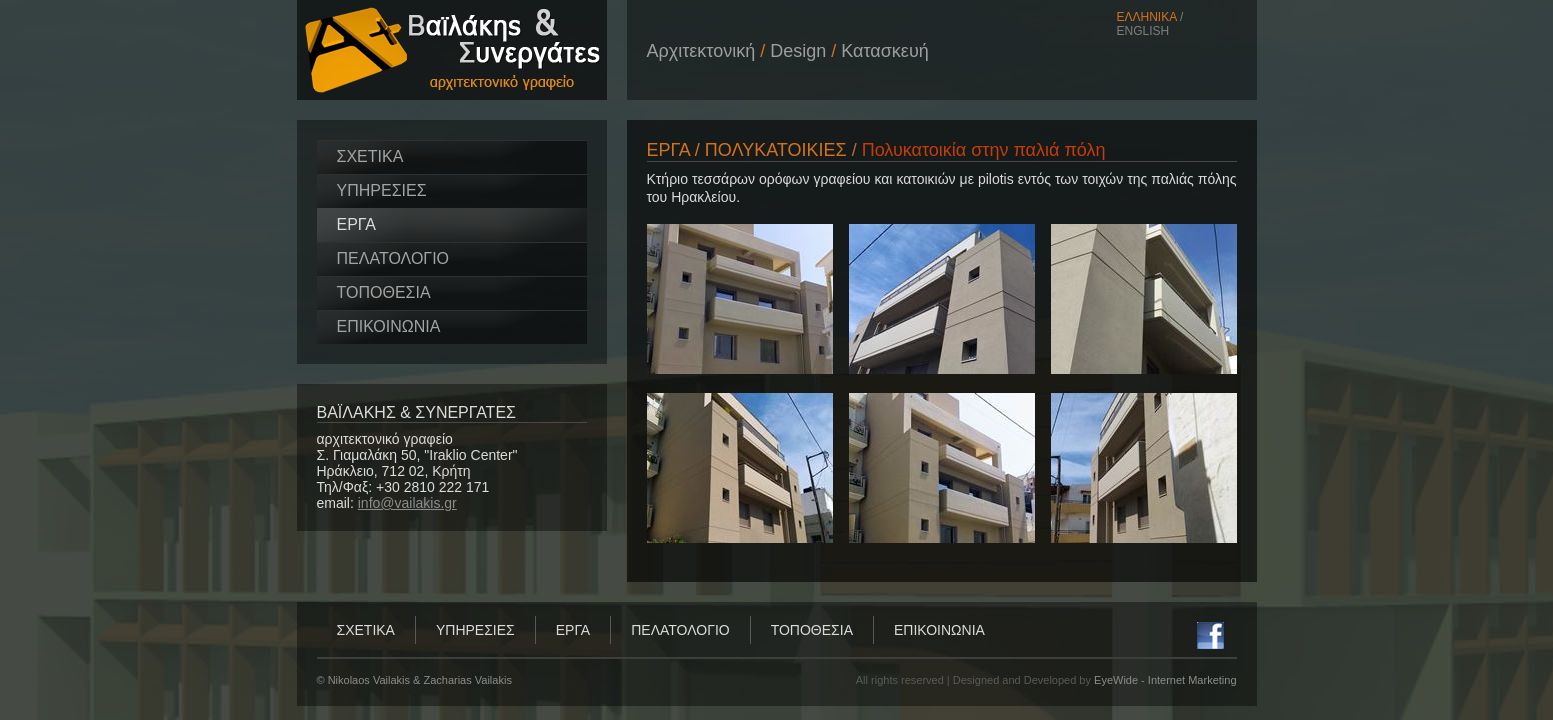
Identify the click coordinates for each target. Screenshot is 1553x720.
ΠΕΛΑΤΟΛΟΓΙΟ (393, 258)
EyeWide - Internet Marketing (1165, 680)
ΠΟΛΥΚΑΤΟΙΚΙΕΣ (776, 150)
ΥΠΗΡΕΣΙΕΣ (382, 190)
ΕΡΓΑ (356, 224)
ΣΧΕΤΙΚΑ (370, 156)
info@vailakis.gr (407, 503)
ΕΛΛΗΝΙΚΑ (1147, 17)
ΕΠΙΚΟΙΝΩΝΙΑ (389, 326)
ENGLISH (1143, 31)
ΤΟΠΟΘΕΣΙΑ (384, 292)
